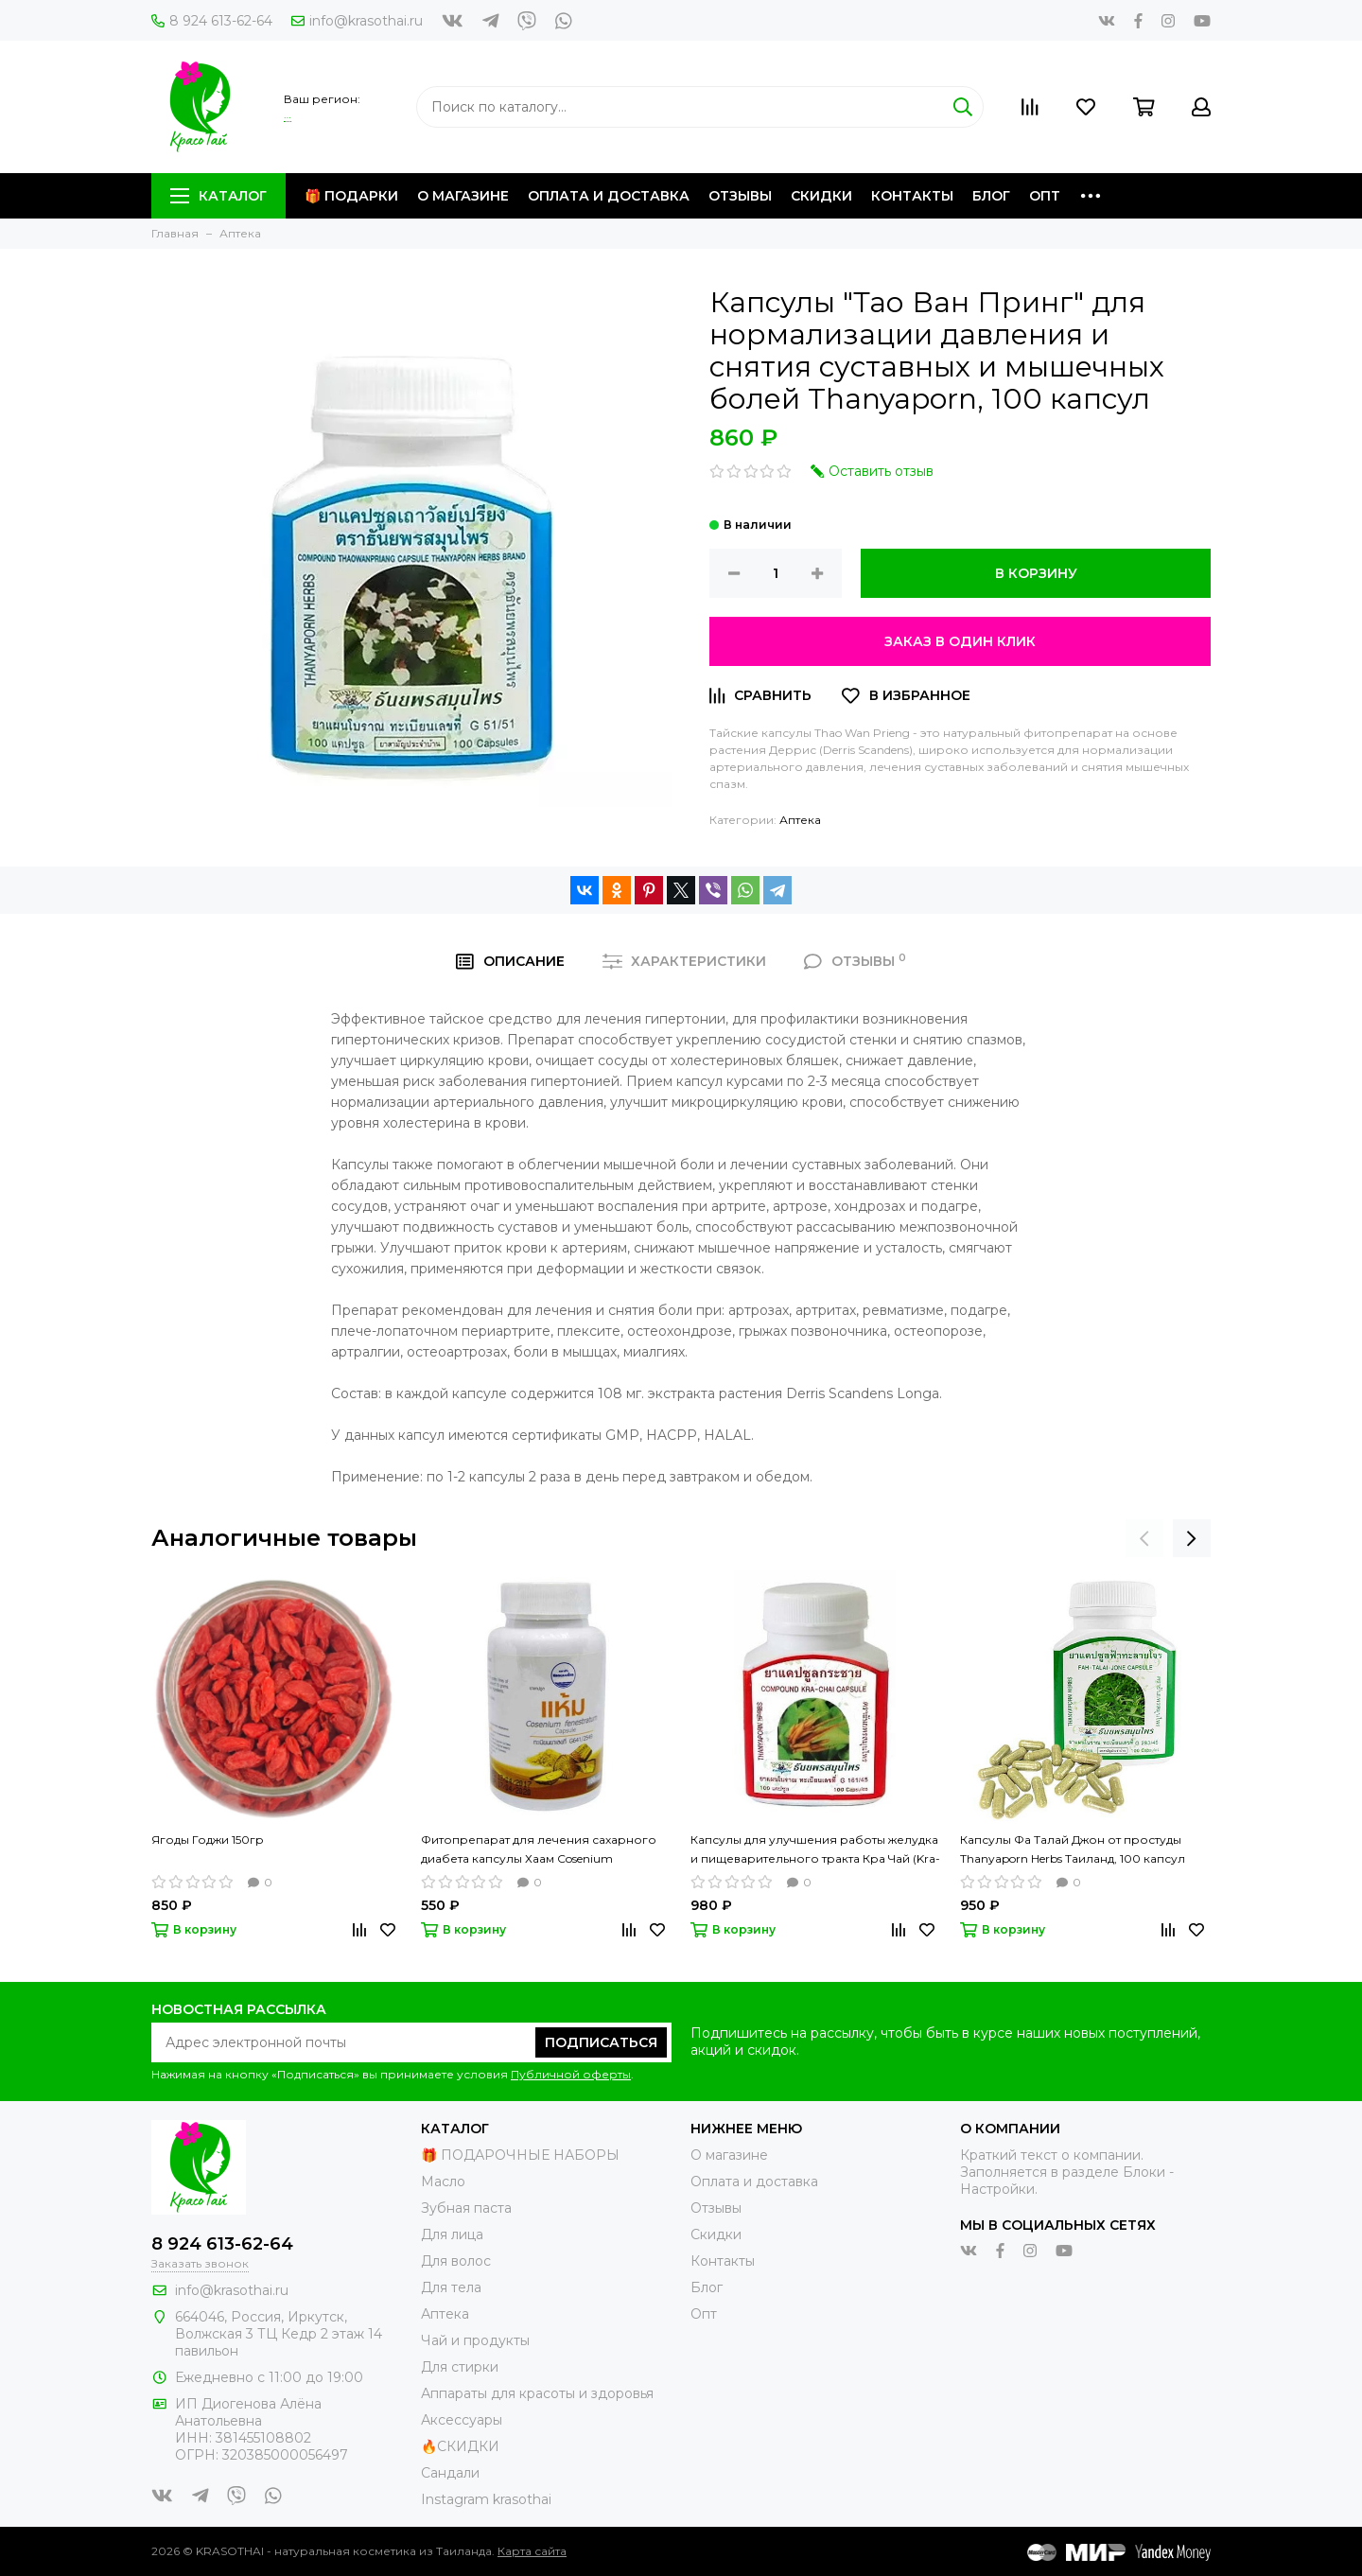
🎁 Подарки (351, 195)
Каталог (218, 195)
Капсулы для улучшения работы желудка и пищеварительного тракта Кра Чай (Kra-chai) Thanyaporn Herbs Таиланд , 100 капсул (815, 1850)
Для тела (451, 2287)
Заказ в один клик (960, 641)
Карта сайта (532, 2551)
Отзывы (740, 195)
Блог (991, 195)
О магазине (463, 195)
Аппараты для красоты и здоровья (537, 2393)
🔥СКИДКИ (460, 2446)
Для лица (452, 2234)
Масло (443, 2181)
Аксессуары (461, 2419)
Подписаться (601, 2042)
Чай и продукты (475, 2340)
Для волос (456, 2260)
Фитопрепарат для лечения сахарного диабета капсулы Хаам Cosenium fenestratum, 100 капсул (538, 1850)
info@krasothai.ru (357, 20)
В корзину (1036, 573)
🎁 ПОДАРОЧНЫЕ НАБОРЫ (520, 2155)
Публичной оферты (571, 2074)
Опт (1044, 195)
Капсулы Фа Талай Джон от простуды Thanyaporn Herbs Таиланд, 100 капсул (1072, 1849)
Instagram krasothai (486, 2499)
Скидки (821, 195)
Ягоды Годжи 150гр (207, 1839)
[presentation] (1144, 1538)
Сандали (450, 2472)
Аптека (800, 820)
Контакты (912, 195)
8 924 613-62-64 (211, 20)
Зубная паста (466, 2208)
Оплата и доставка (609, 195)
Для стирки (459, 2366)
